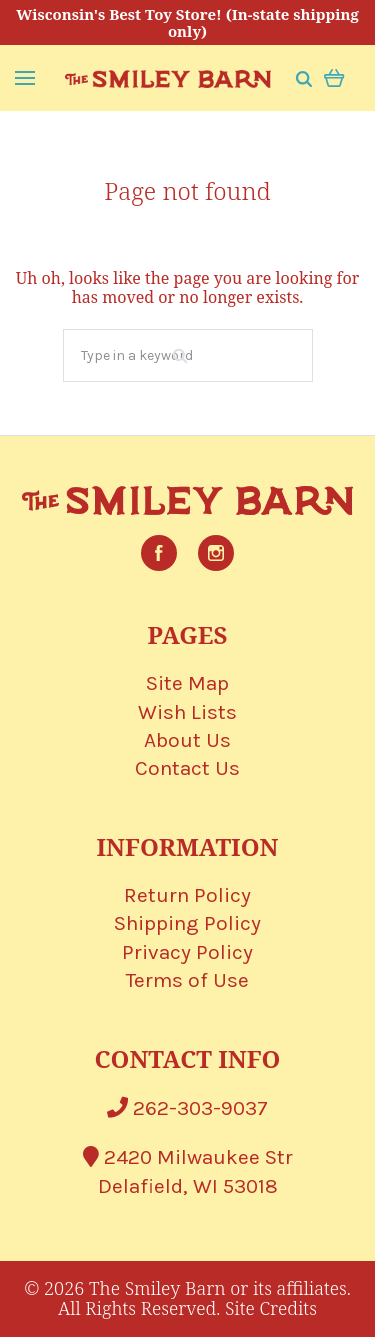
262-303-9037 (187, 1108)
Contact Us (187, 768)
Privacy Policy (187, 952)
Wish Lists (187, 712)
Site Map (187, 683)
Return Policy (187, 895)
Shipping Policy (187, 923)
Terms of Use (187, 980)
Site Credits (271, 1308)
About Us (187, 740)
